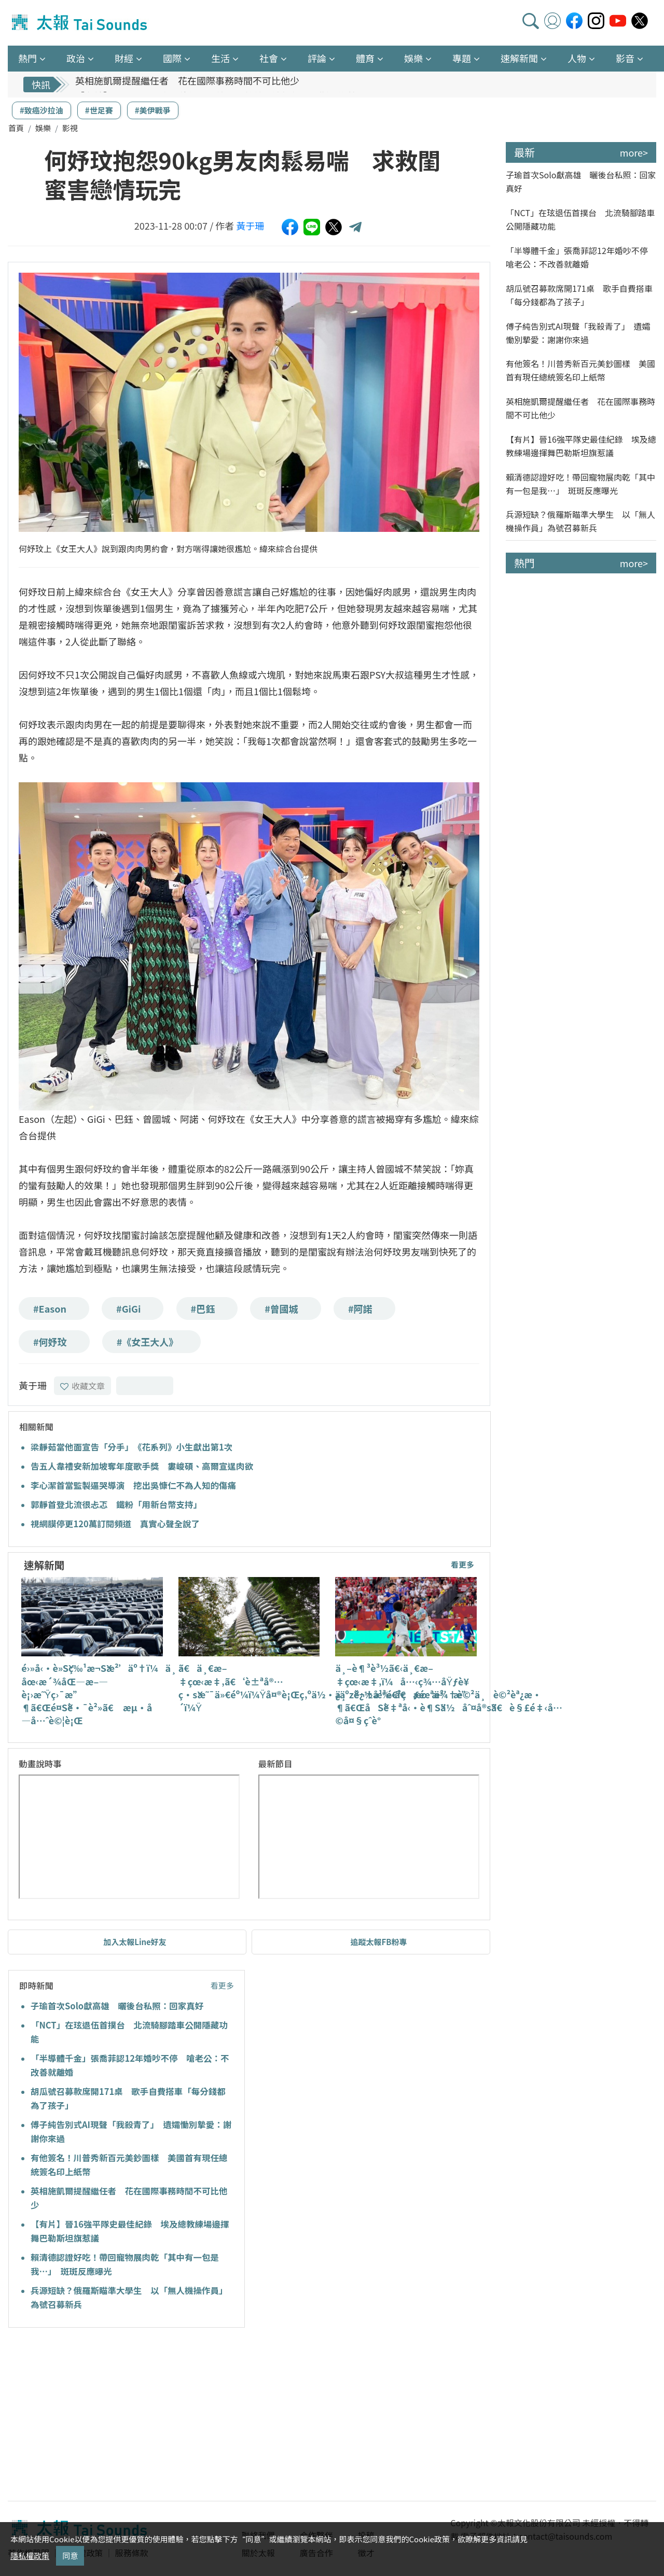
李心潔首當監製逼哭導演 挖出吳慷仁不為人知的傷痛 (133, 1485)
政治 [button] (75, 58)
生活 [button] (220, 58)
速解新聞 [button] (519, 58)
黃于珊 (250, 225)
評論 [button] (317, 58)
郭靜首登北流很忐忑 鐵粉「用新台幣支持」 (116, 1504)
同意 (70, 2555)
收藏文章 (82, 1386)
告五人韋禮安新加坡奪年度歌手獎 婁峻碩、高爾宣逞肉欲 (142, 1466)
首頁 (16, 127)
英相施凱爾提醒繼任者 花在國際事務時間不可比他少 (187, 84)
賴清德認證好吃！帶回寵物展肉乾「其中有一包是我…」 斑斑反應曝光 (580, 484)
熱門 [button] (27, 58)
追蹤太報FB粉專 (379, 1941)
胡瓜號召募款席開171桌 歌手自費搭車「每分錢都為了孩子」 (579, 295)
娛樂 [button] (413, 58)
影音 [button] (625, 58)
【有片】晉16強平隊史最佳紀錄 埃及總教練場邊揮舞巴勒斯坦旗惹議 (581, 446)
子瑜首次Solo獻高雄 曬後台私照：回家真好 (117, 2006)
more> (634, 152)
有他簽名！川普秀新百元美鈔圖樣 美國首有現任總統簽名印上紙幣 (580, 370)
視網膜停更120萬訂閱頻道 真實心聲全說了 (115, 1523)
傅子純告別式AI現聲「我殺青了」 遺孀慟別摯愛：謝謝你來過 (578, 333)
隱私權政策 (29, 2555)
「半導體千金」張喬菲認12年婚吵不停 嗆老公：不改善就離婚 (581, 257)
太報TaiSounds (80, 22)
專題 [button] (461, 58)
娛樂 (43, 127)
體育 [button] (365, 58)
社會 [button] (268, 58)
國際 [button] (172, 58)
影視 (70, 127)
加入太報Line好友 (135, 1941)
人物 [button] (577, 58)
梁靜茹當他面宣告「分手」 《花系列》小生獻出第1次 (131, 1447)
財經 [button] (124, 58)
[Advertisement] (103, 2415)
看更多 (462, 1564)
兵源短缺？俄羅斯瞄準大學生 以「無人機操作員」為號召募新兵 (580, 521)
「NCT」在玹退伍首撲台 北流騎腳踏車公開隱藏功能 (580, 219)
